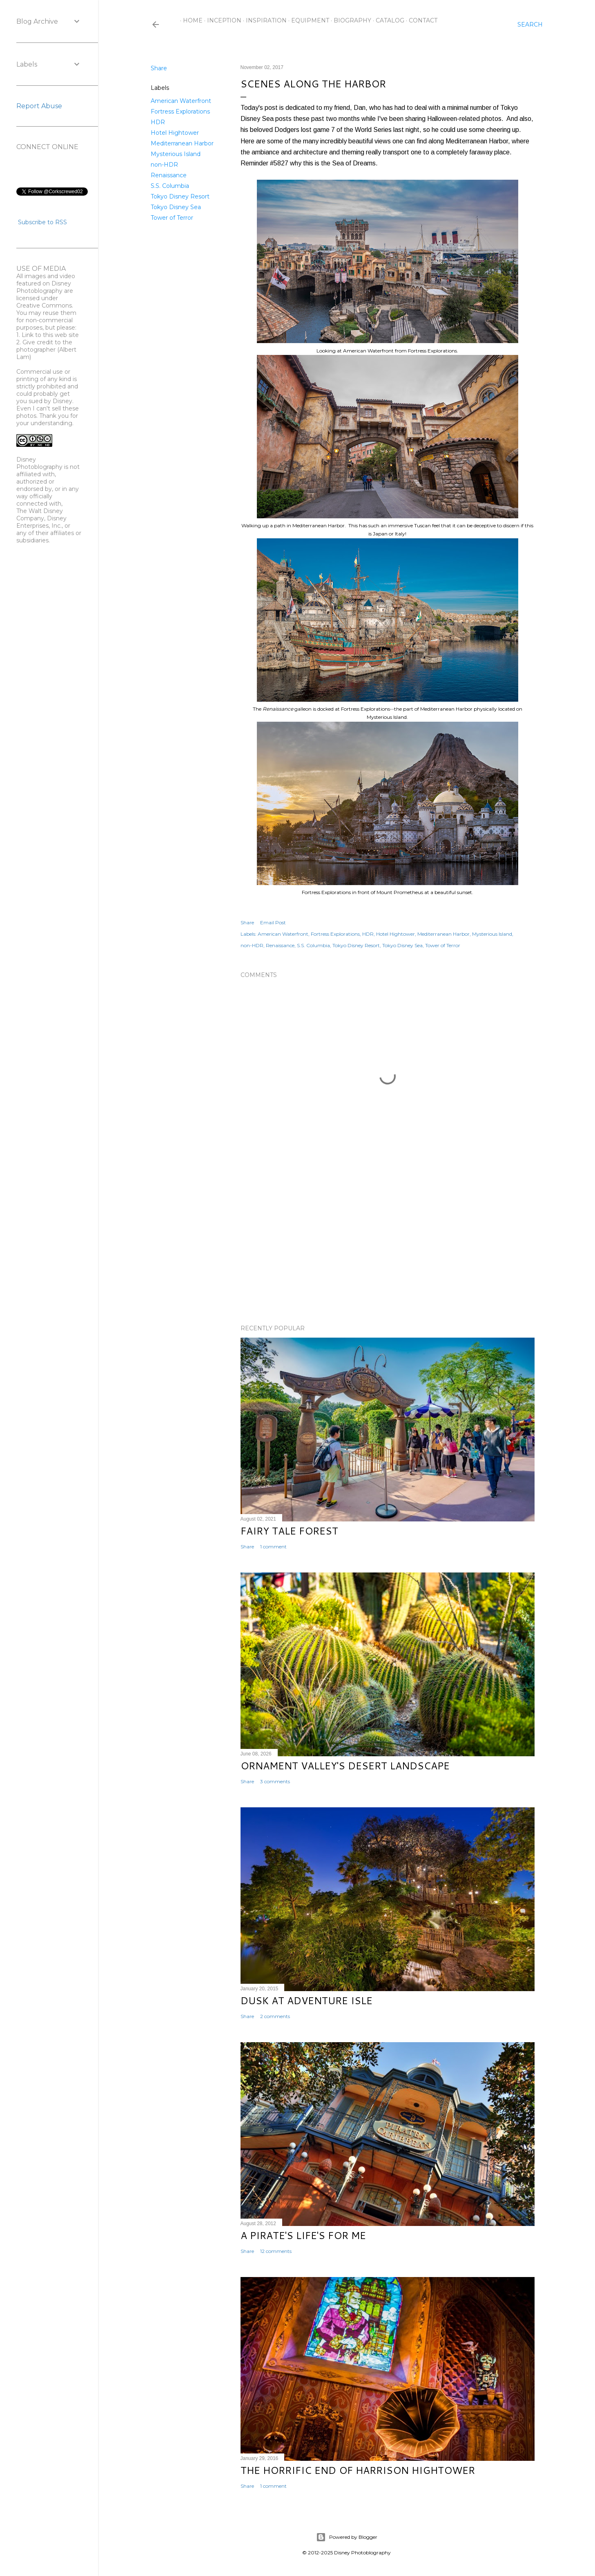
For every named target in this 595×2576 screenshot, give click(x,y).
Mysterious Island (176, 154)
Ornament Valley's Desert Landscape (345, 1766)
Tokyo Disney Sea (176, 207)
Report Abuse (39, 106)
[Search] (530, 24)
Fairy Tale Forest (289, 1531)
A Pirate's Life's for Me (303, 2235)
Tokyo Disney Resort (180, 196)
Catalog (387, 20)
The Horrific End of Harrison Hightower (358, 2470)
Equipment (307, 20)
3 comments (275, 1781)
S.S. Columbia (170, 186)
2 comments (275, 2016)
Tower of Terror (172, 217)
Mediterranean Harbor (182, 143)
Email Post (273, 922)
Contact (420, 20)
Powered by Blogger (346, 2537)
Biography (349, 20)
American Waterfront (181, 101)
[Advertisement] (388, 1247)
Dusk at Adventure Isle (306, 2000)
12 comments (276, 2251)
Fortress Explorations (180, 111)
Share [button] (159, 68)
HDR (158, 122)
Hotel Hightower (175, 132)
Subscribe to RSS (42, 222)
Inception (221, 20)
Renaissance (169, 175)
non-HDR (164, 164)
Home (190, 20)
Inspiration (263, 20)
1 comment (273, 1546)
